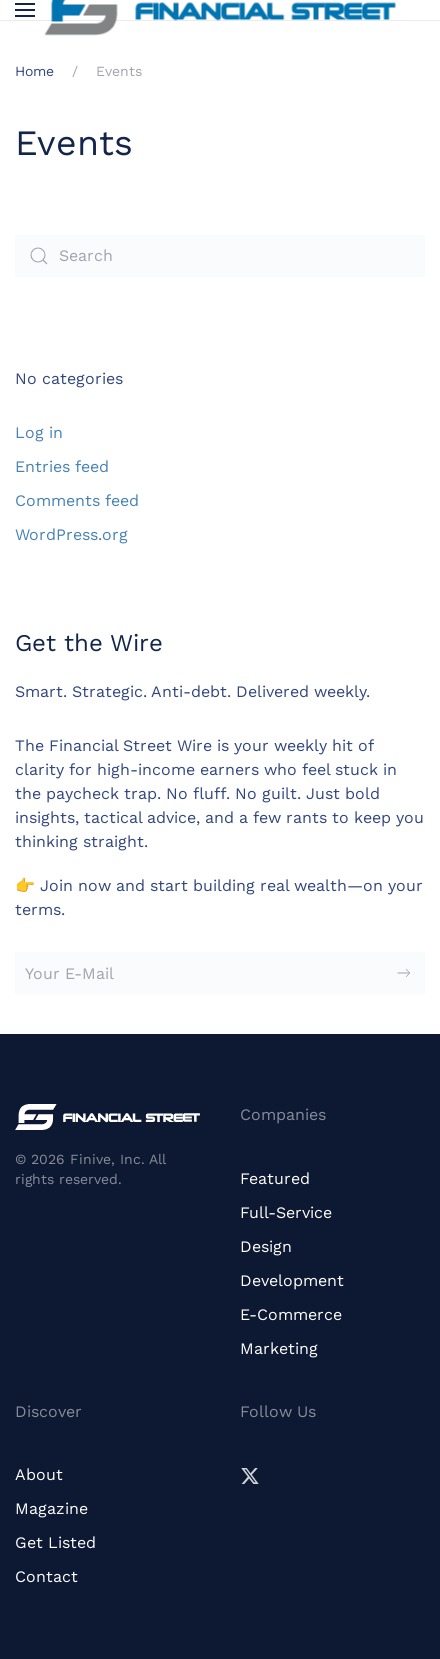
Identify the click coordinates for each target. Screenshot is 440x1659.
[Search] (220, 256)
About (39, 1474)
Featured (275, 1178)
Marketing (279, 1348)
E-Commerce (291, 1314)
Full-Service (286, 1212)
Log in (39, 432)
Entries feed (62, 466)
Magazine (51, 1508)
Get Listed (55, 1542)
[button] (25, 10)
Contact (46, 1576)
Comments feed (77, 500)
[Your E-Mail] (220, 973)
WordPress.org (71, 534)
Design (266, 1246)
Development (292, 1280)
